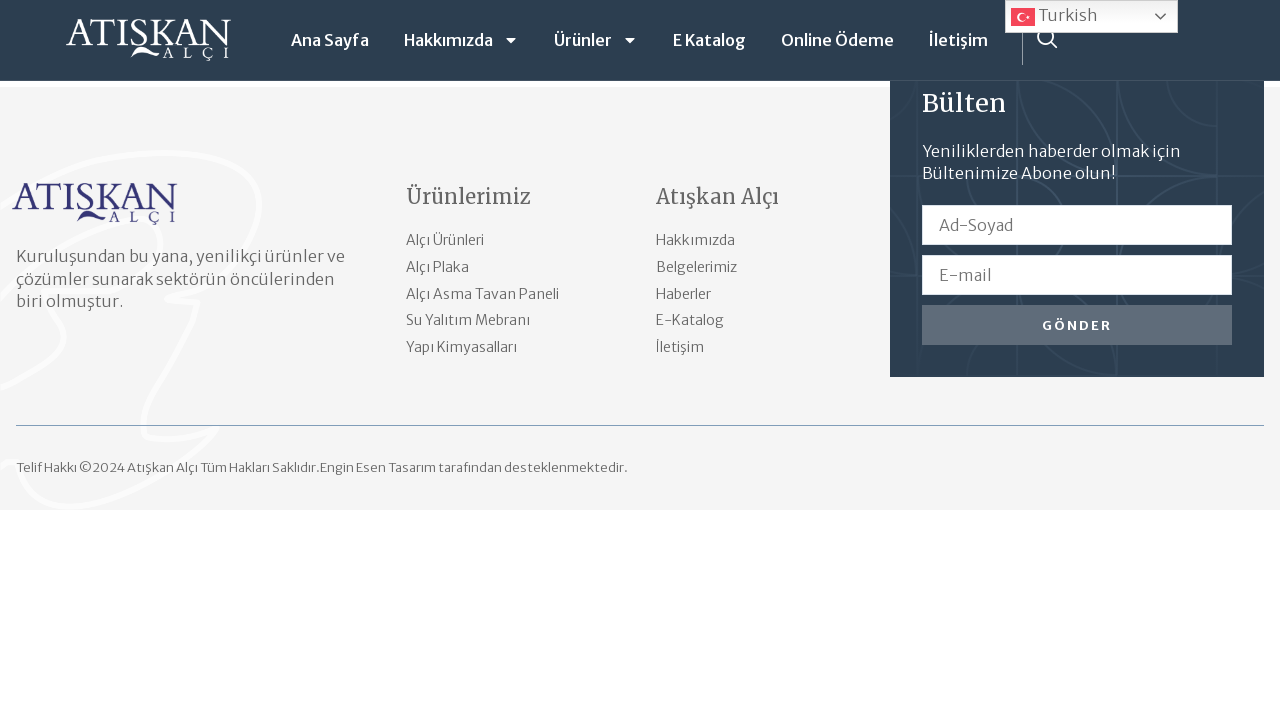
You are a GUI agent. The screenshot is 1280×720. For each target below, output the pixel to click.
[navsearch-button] (1048, 40)
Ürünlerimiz (468, 196)
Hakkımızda (461, 40)
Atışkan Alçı (717, 196)
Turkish (1054, 17)
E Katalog (709, 40)
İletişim (958, 40)
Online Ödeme (837, 40)
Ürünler (596, 40)
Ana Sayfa (330, 40)
